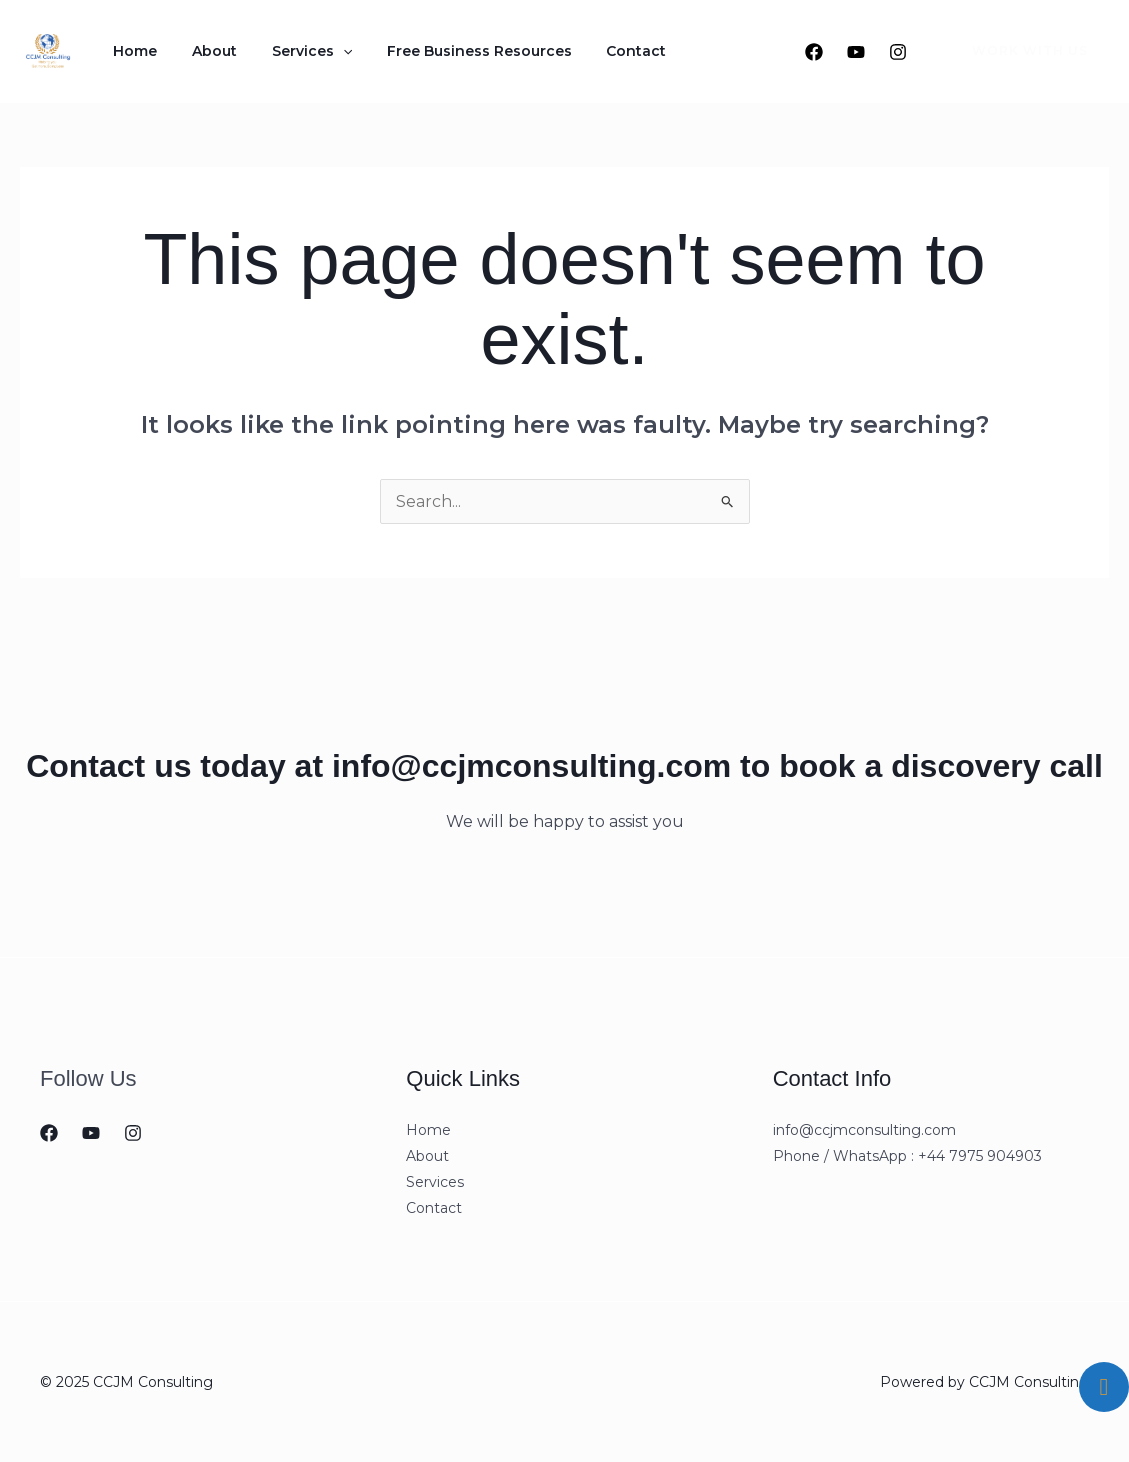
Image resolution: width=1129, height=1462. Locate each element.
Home (130, 51)
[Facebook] (814, 52)
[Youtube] (856, 52)
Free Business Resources (441, 51)
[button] (1018, 51)
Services (285, 51)
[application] (316, 51)
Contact (588, 51)
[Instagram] (898, 52)
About (198, 51)
